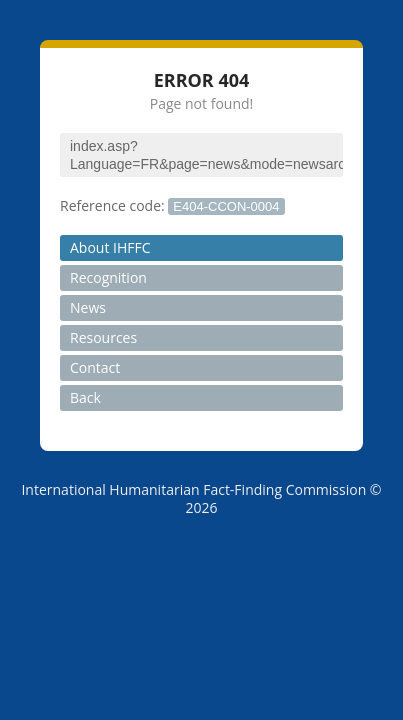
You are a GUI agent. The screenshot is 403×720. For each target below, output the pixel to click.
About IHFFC (110, 247)
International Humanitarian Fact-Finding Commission (193, 489)
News (88, 307)
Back (85, 397)
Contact (95, 367)
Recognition (108, 277)
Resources (103, 337)
